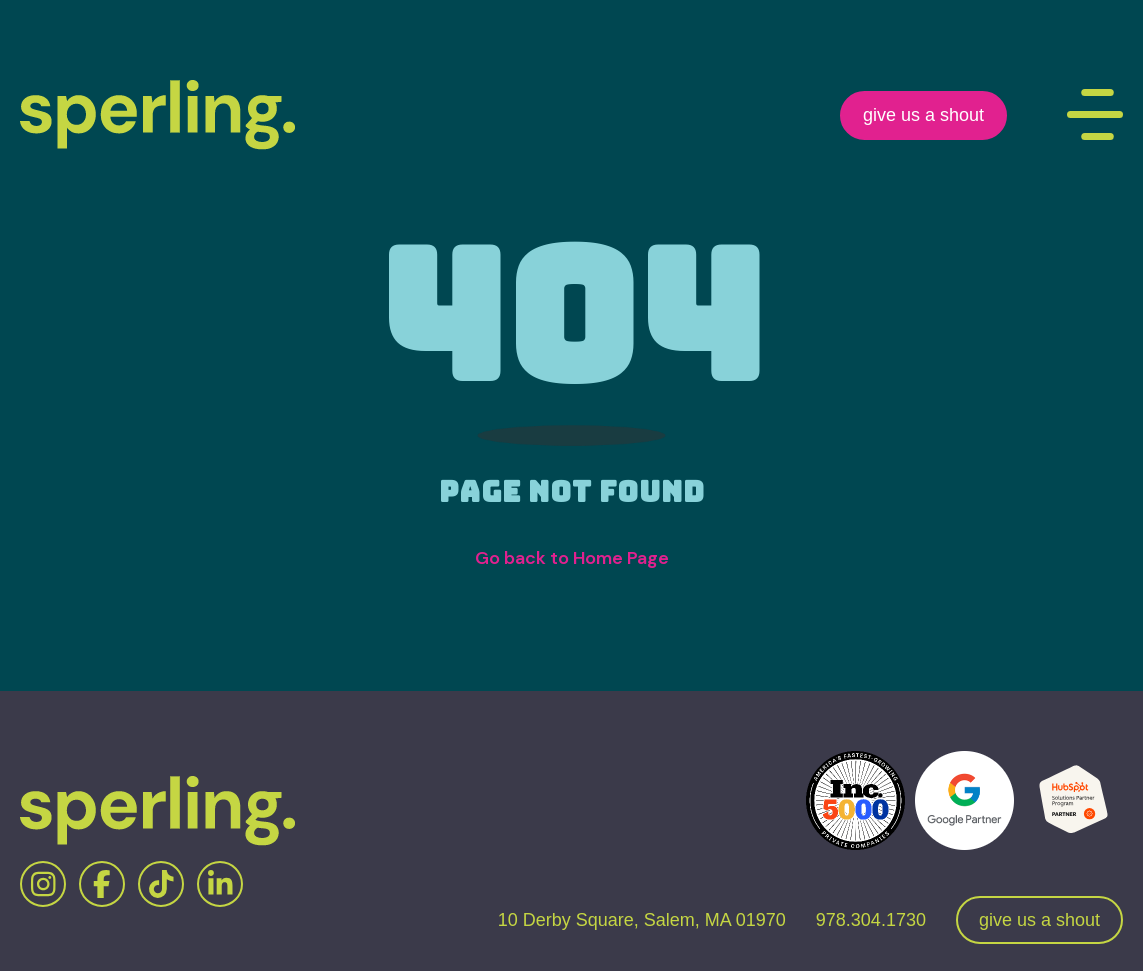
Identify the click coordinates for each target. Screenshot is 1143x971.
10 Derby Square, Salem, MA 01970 (642, 920)
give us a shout (923, 115)
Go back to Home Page (572, 558)
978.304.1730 (871, 920)
